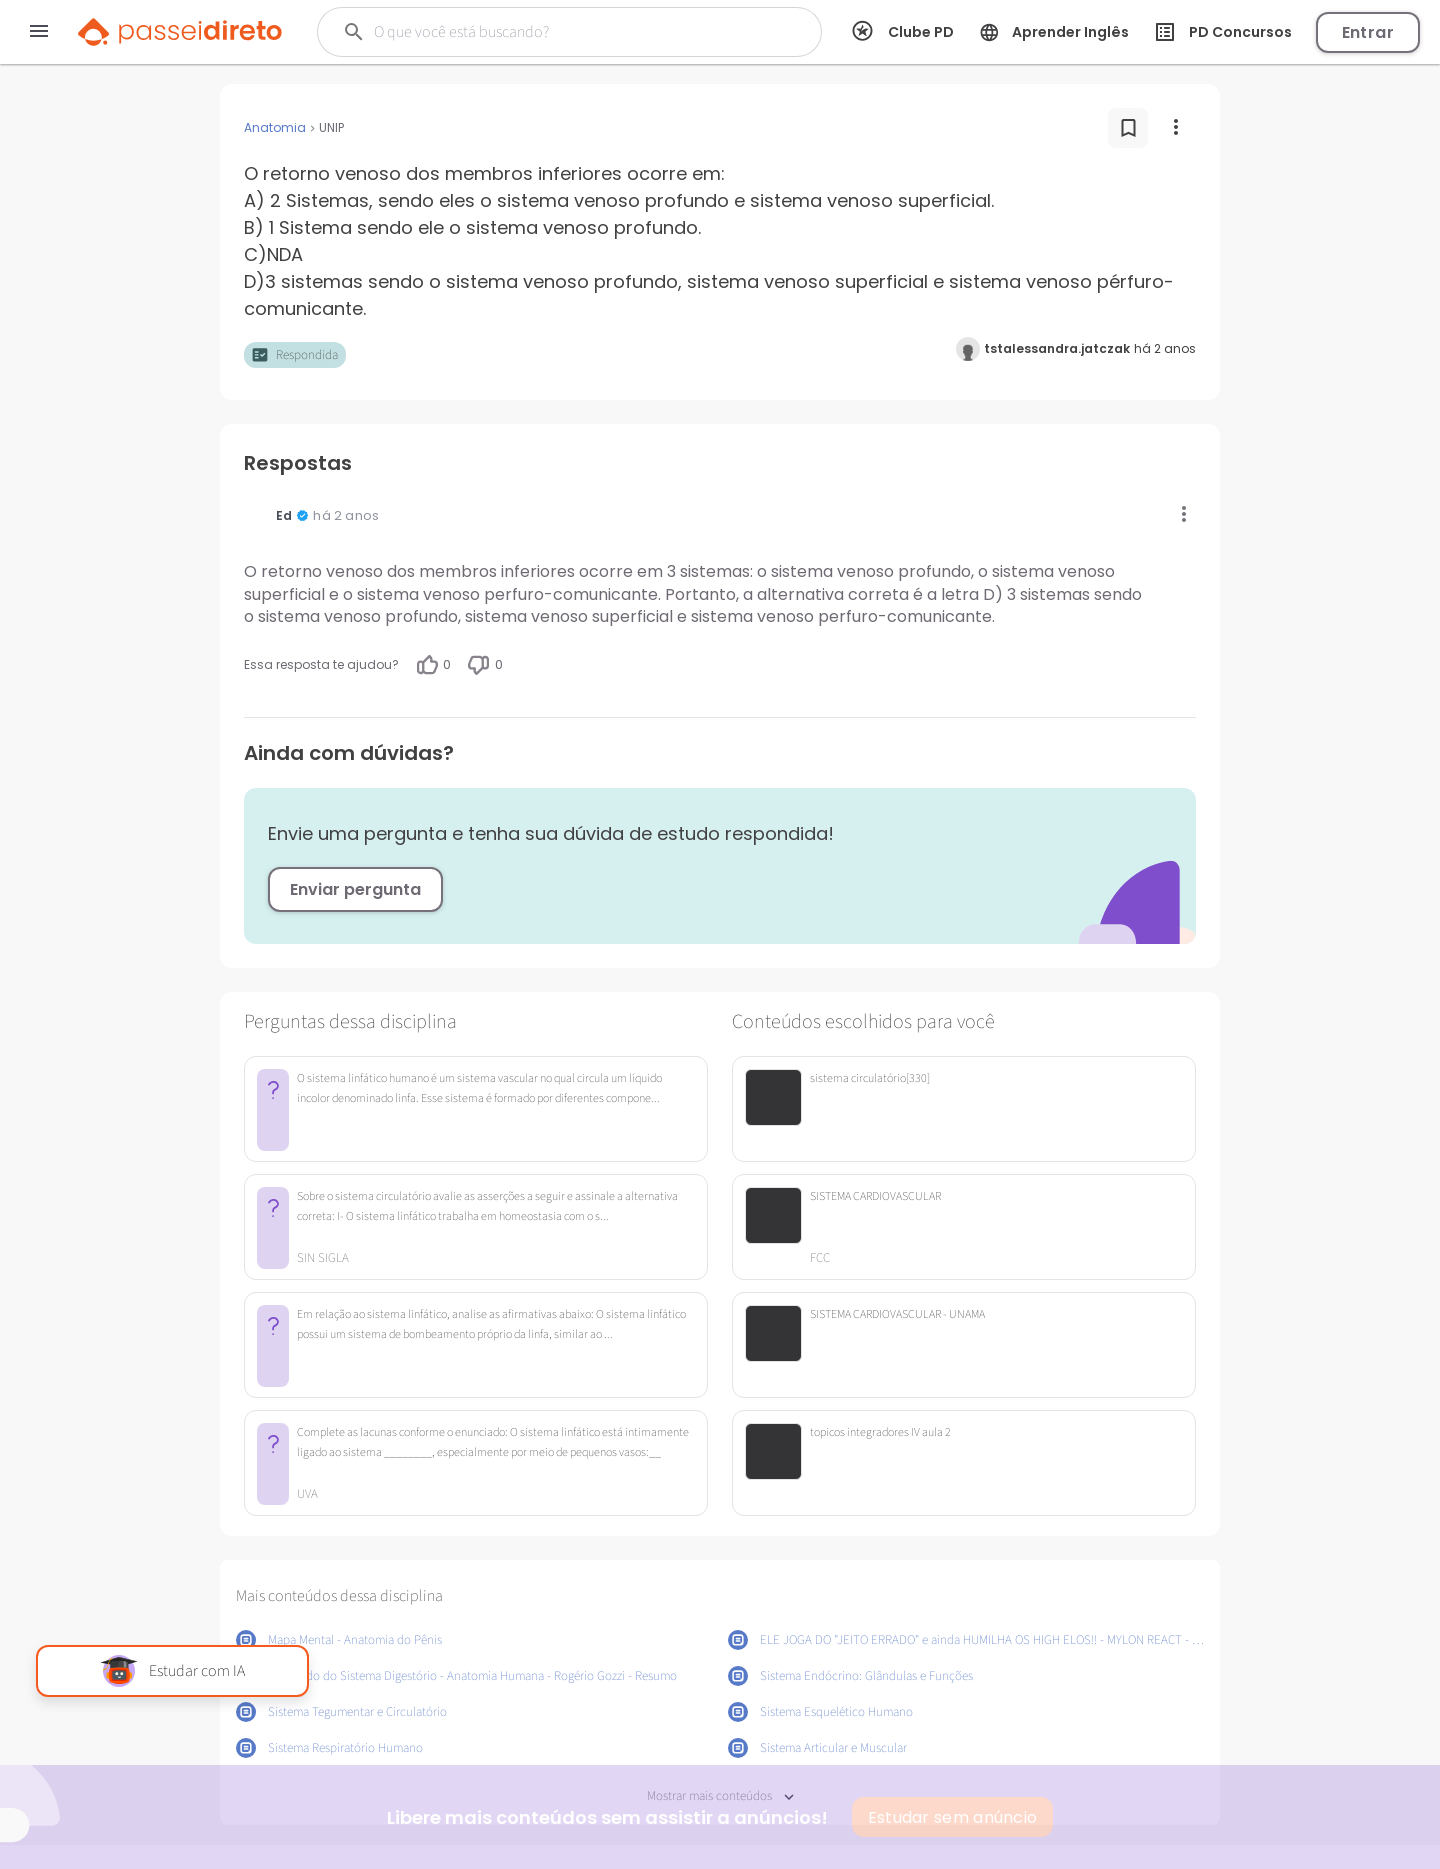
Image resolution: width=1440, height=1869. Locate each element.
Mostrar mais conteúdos (720, 1796)
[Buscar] (551, 32)
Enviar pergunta (355, 889)
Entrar (1368, 32)
